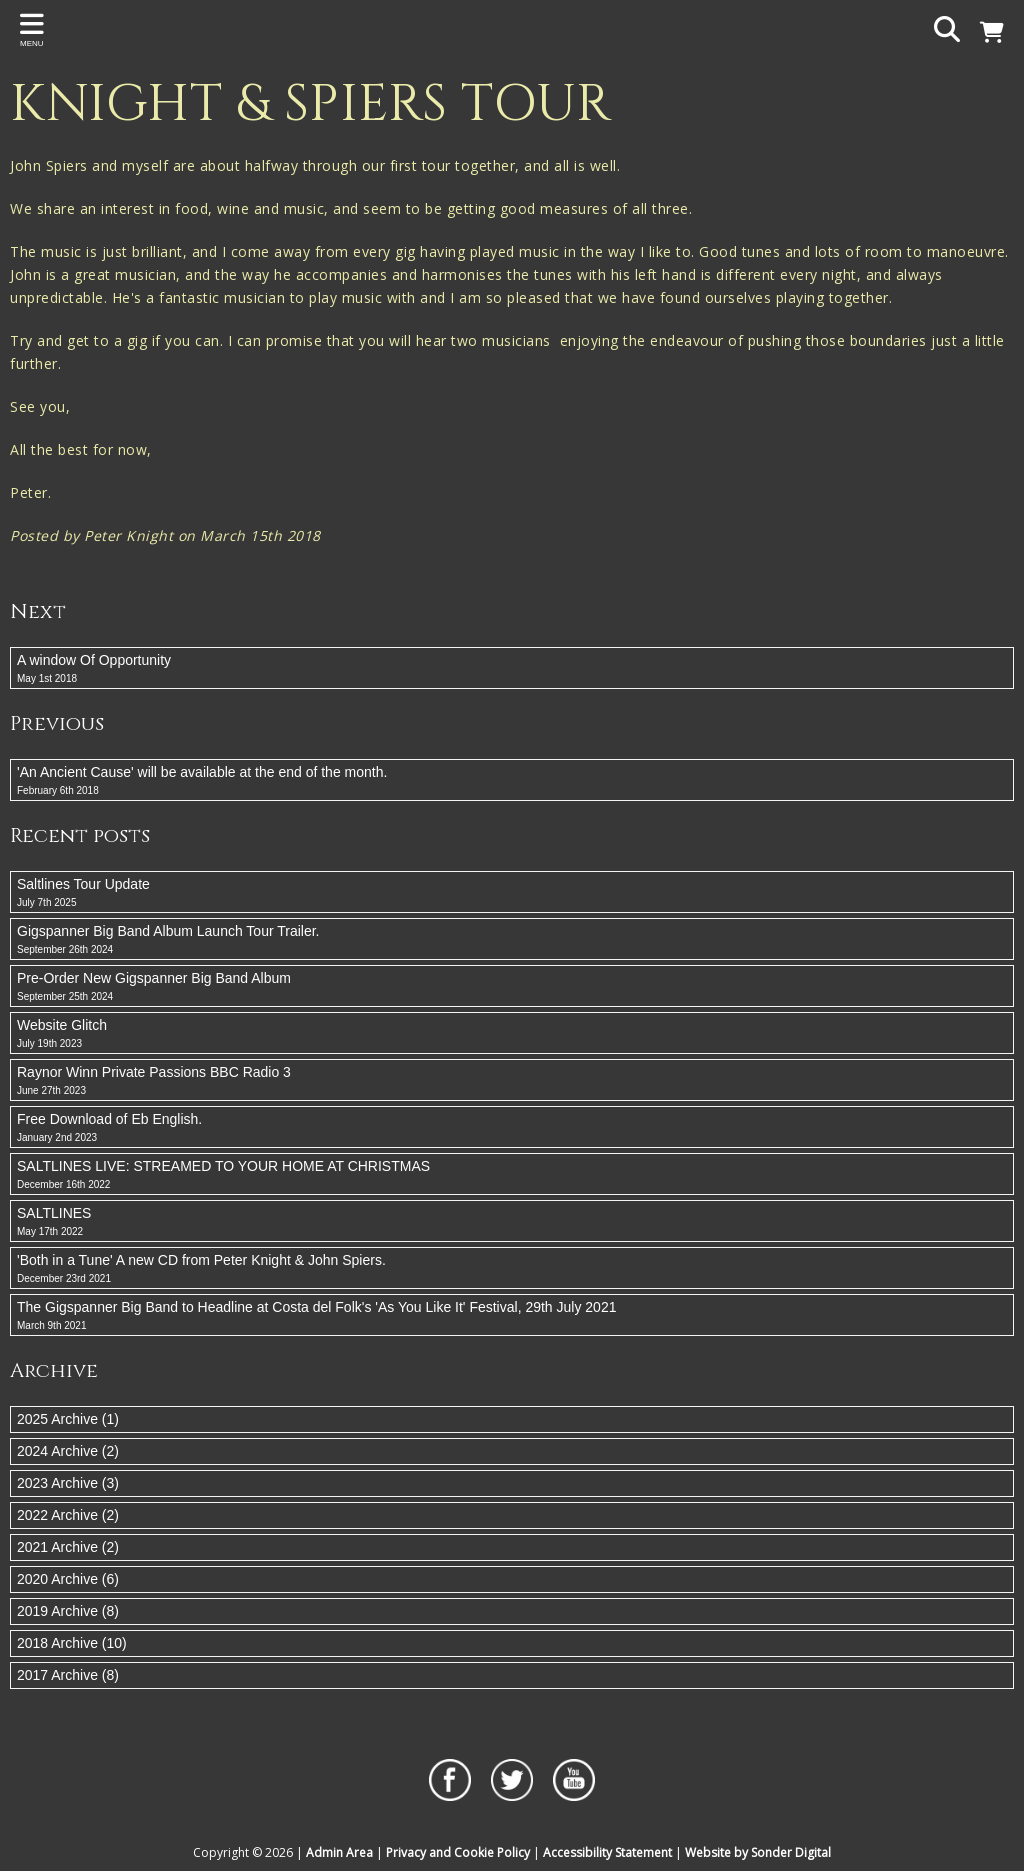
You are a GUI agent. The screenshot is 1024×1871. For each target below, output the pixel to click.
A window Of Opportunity (512, 669)
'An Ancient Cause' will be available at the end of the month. (512, 781)
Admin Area (339, 1852)
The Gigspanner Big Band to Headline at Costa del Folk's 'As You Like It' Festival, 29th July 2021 (512, 1316)
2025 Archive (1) (68, 1419)
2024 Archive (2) (68, 1451)
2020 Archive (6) (68, 1579)
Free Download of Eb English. (512, 1128)
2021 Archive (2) (68, 1547)
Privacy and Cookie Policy (458, 1852)
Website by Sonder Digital (758, 1852)
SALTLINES (512, 1222)
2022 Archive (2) (68, 1515)
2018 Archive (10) (72, 1643)
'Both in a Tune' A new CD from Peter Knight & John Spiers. (512, 1269)
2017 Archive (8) (68, 1675)
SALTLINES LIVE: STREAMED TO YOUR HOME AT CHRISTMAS (512, 1175)
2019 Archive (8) (68, 1611)
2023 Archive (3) (68, 1483)
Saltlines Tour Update (512, 893)
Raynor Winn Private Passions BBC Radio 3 (512, 1081)
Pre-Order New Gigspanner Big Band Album (512, 987)
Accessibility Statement (607, 1852)
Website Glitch (512, 1034)
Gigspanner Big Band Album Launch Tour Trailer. (512, 940)
